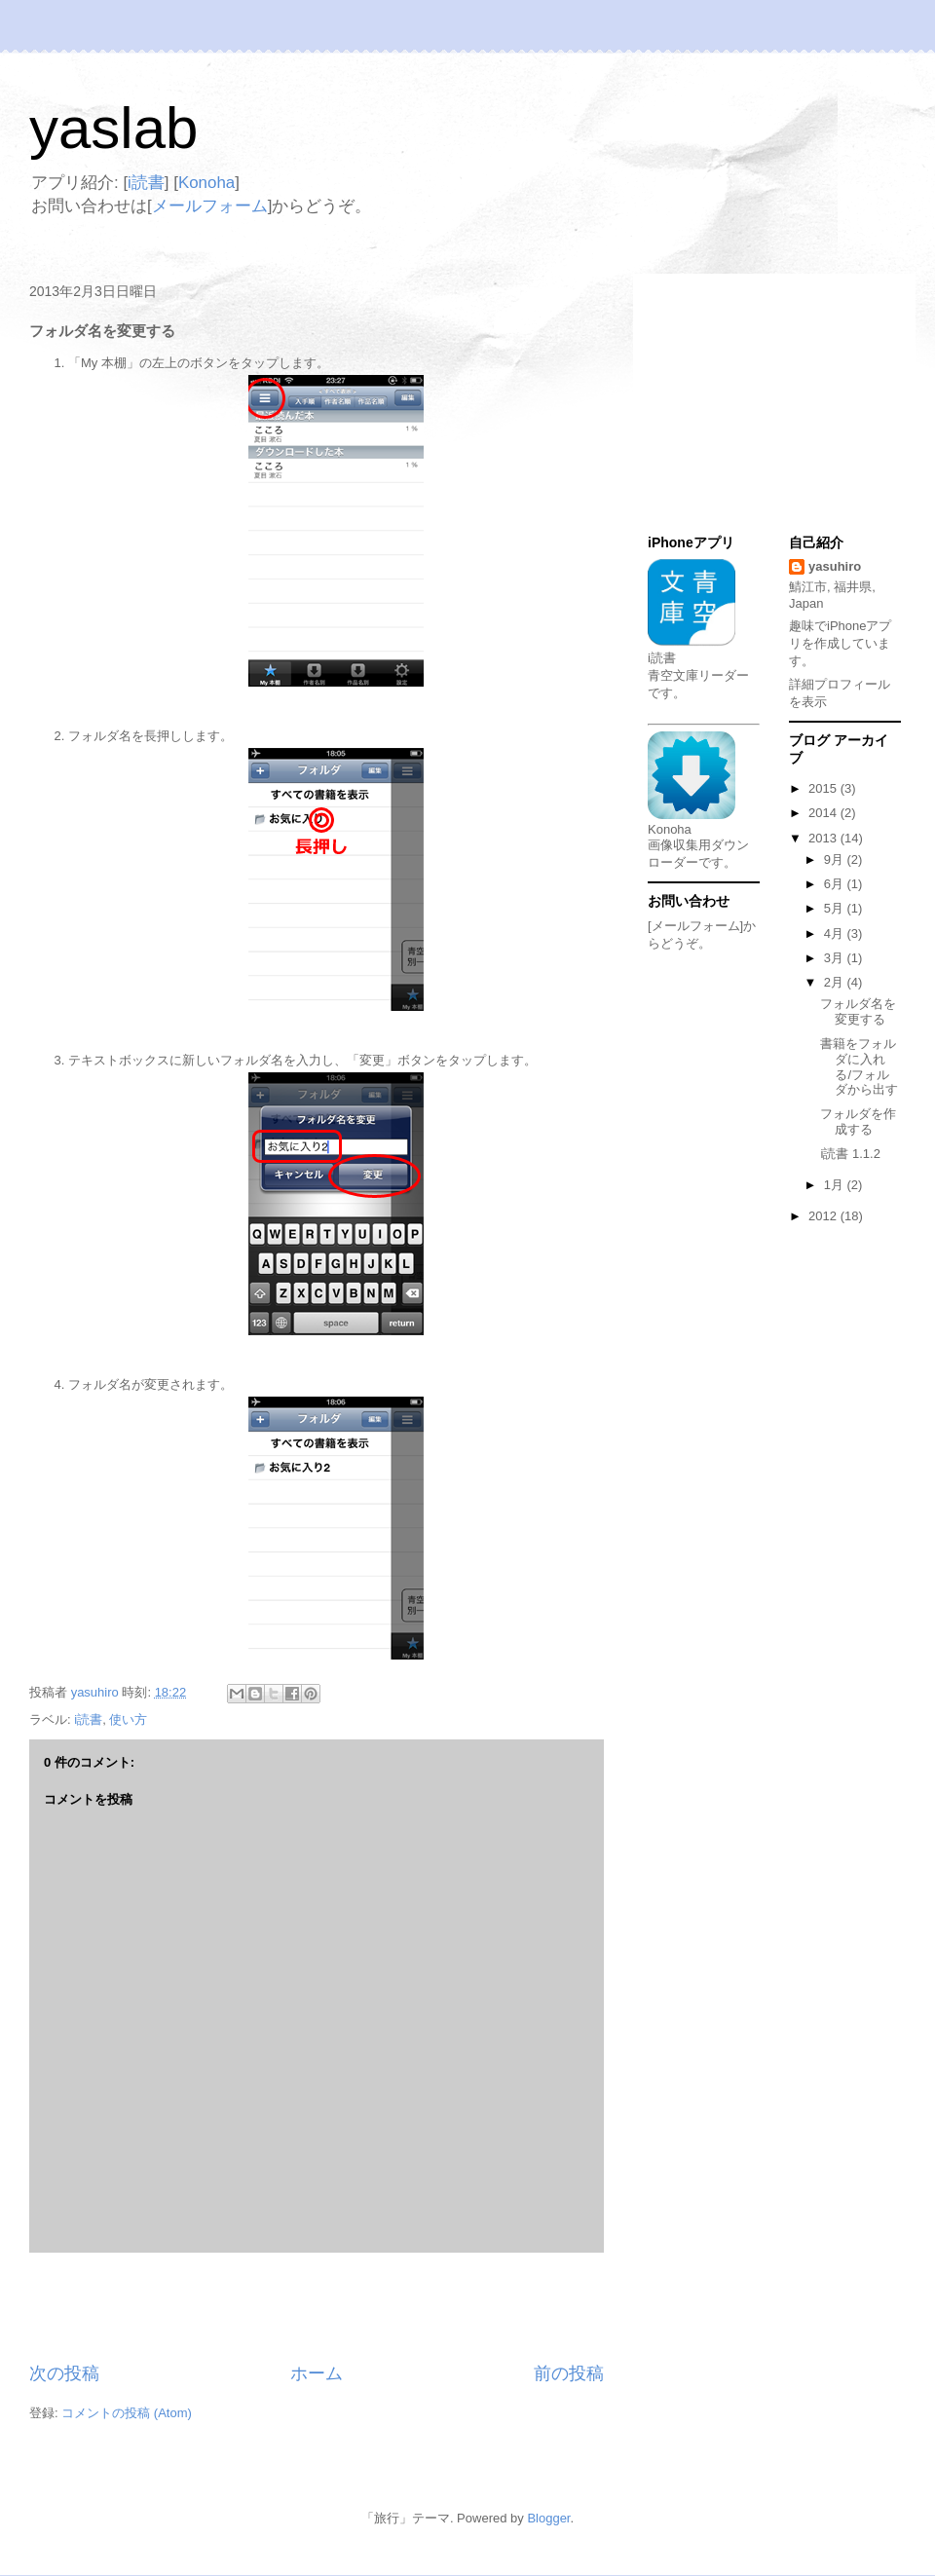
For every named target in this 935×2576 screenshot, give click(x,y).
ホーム (316, 2373)
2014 (824, 812)
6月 (835, 884)
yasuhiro (834, 566)
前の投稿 (569, 2373)
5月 (835, 908)
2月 (835, 982)
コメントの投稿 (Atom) (126, 2413)
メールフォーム (210, 206)
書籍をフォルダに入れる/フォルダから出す (859, 1066)
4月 (835, 933)
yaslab (113, 128)
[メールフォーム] (695, 925)
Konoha (206, 182)
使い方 (128, 1719)
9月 (835, 859)
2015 (824, 788)
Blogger (548, 2518)
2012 (824, 1216)
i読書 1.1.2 (849, 1153)
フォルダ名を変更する (858, 1011)
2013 (824, 838)
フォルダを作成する (858, 1121)
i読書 (146, 182)
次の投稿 (64, 2373)
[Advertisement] (316, 2307)
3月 (835, 958)
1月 (835, 1184)
